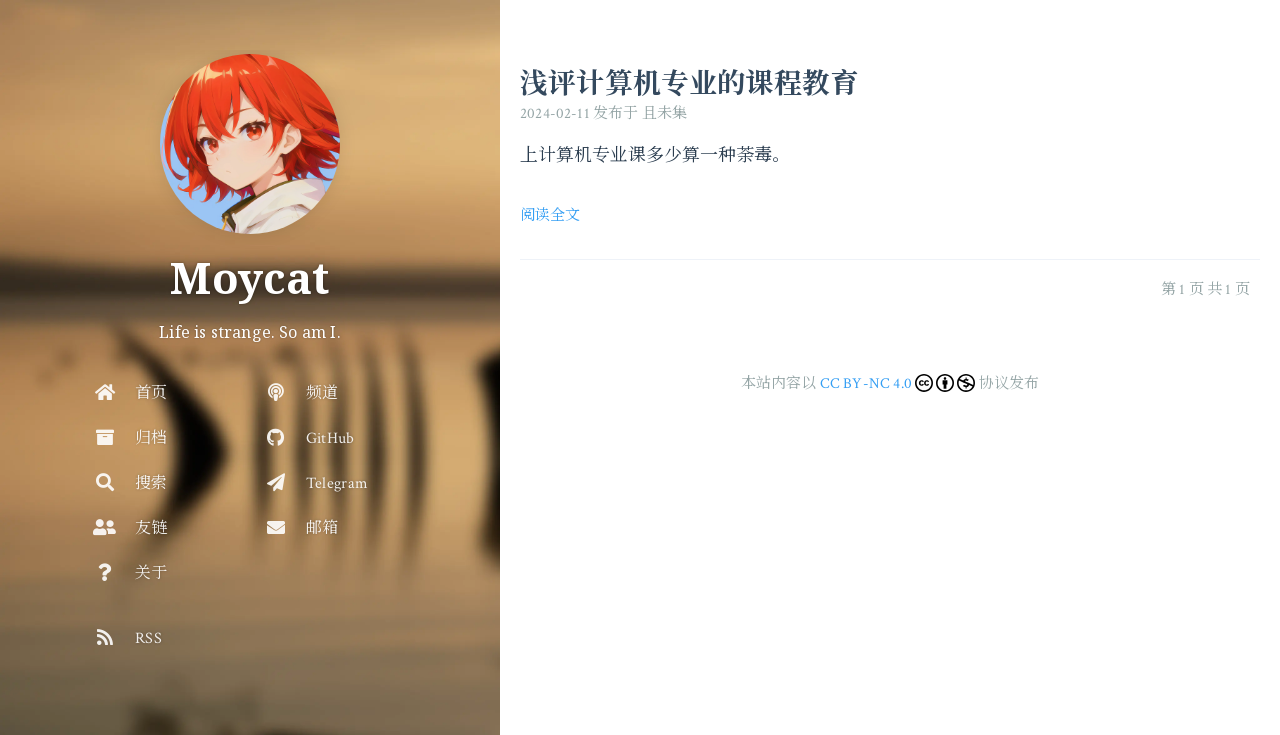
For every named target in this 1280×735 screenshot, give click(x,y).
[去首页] (250, 144)
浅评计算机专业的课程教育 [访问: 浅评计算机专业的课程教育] (689, 82)
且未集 (665, 113)
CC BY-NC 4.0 (866, 383)
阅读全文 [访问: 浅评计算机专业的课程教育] (550, 215)
